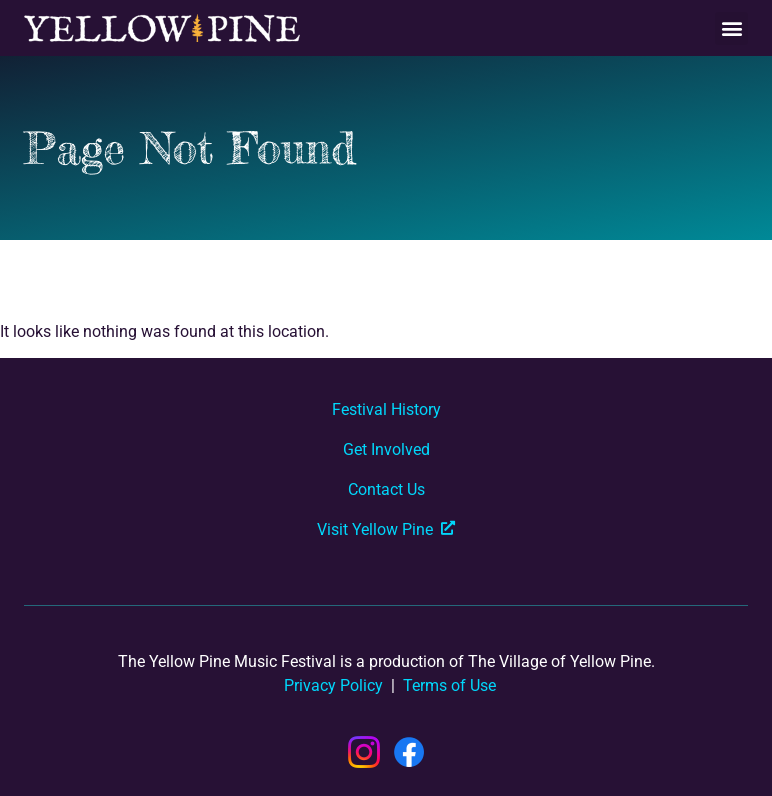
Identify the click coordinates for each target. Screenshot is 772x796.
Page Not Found (190, 148)
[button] (731, 28)
